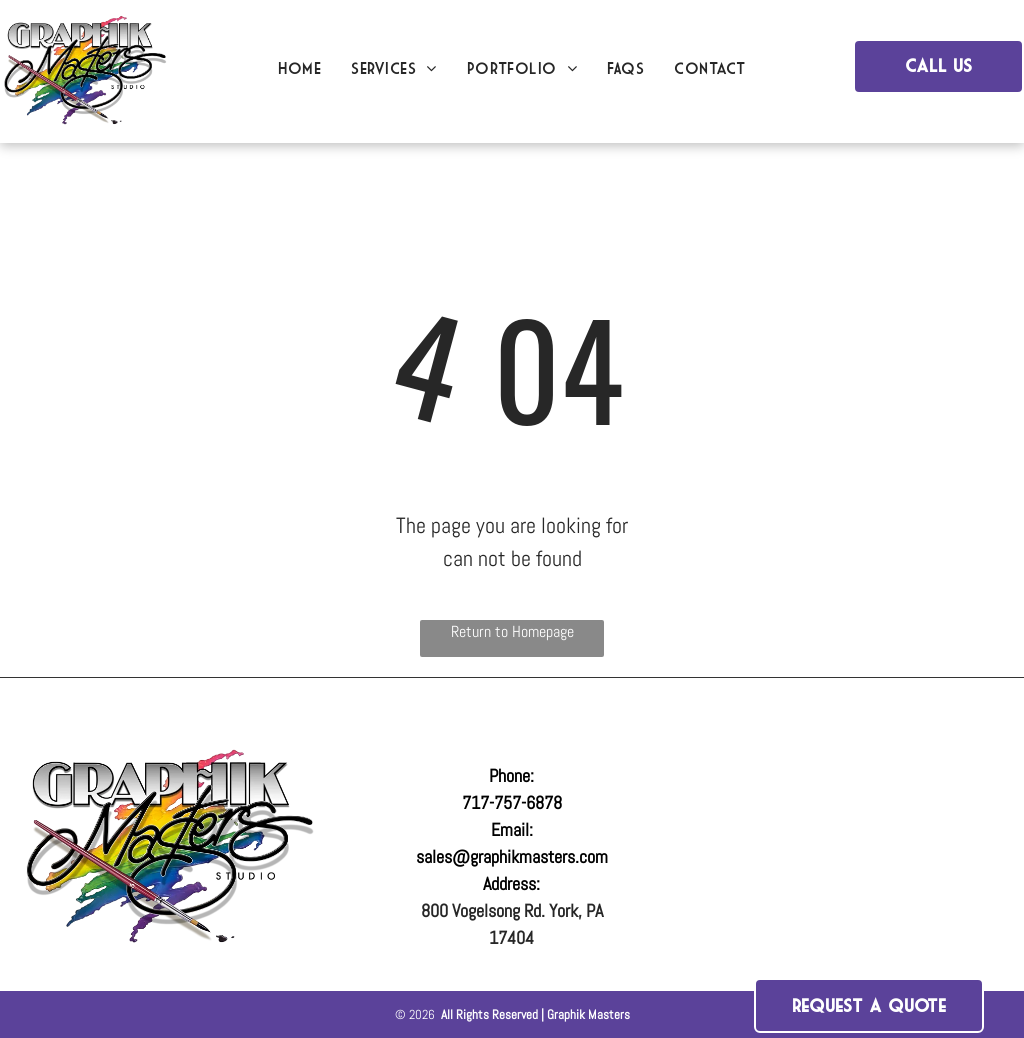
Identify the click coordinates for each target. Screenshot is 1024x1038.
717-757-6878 (512, 802)
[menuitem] (299, 68)
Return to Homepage (512, 631)
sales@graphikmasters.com (512, 856)
